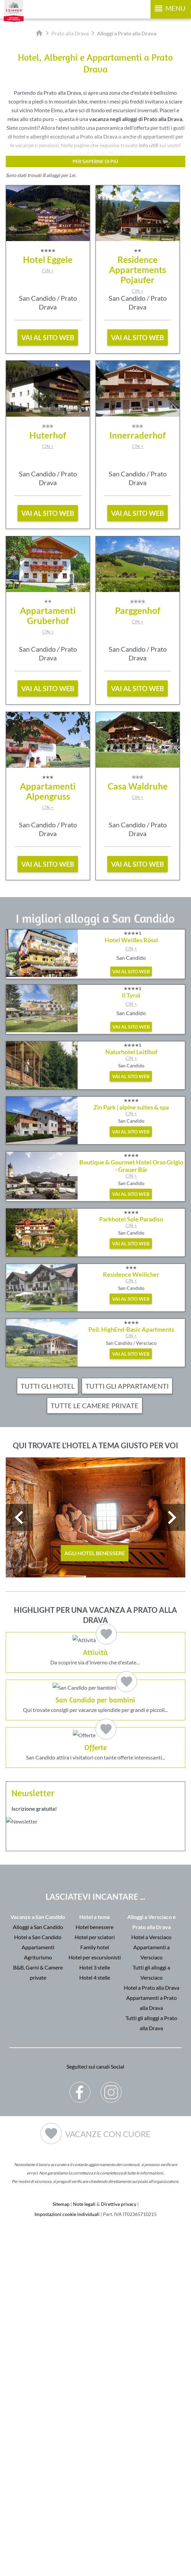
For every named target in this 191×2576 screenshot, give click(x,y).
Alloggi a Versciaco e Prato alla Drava (151, 2271)
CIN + (48, 270)
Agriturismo (38, 2307)
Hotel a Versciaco (151, 2287)
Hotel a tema (94, 2266)
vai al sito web (47, 337)
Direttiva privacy (118, 2554)
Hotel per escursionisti (95, 2307)
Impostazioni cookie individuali (67, 2564)
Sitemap (61, 2554)
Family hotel (94, 2297)
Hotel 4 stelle (94, 2327)
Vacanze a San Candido (37, 2266)
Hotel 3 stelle (94, 2317)
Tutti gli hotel (48, 1386)
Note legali (84, 2554)
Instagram (111, 2437)
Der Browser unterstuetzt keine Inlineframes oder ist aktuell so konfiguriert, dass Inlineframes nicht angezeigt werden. (95, 2200)
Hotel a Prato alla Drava (151, 2337)
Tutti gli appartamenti (127, 1386)
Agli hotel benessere (94, 1553)
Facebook (80, 2437)
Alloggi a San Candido (38, 2277)
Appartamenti (38, 2297)
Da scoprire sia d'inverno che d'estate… (95, 1708)
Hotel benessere (94, 2277)
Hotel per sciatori (95, 2287)
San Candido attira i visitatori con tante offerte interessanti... (95, 2036)
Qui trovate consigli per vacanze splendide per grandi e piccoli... (95, 1872)
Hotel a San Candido (37, 2287)
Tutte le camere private (95, 1405)
